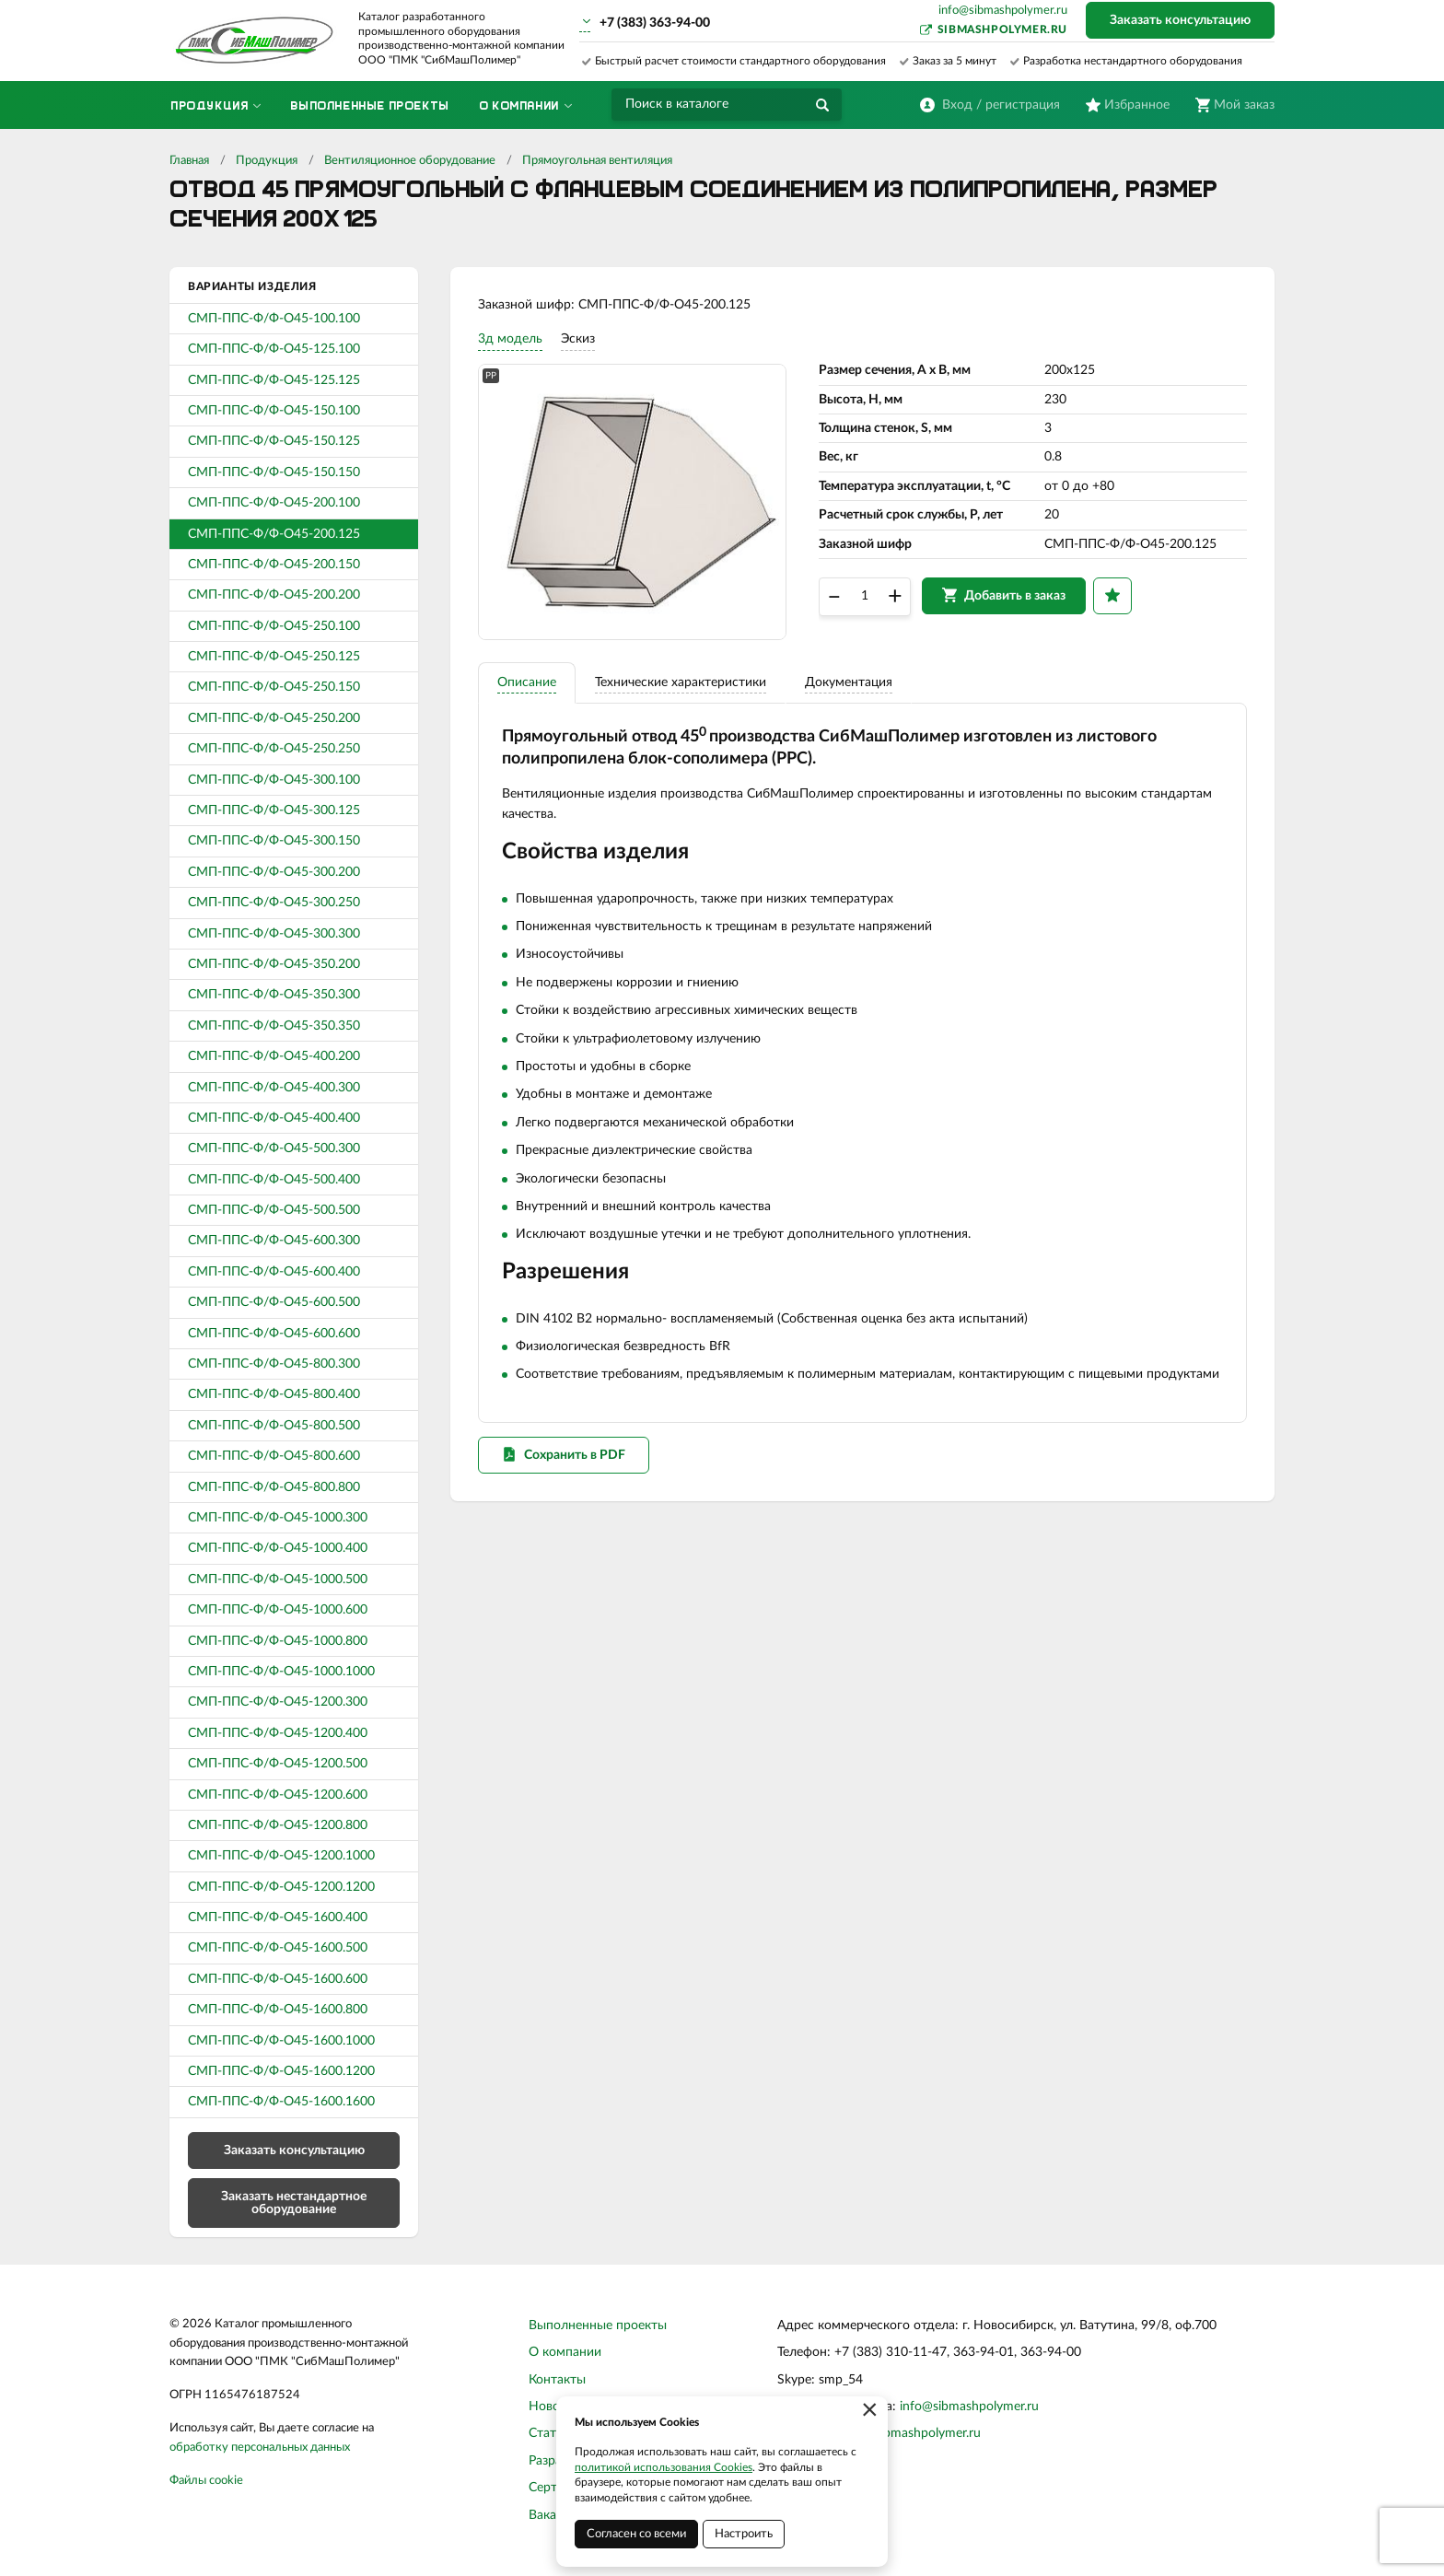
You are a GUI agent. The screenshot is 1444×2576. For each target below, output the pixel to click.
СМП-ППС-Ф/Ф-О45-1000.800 (277, 1641)
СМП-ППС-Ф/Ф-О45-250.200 (274, 718)
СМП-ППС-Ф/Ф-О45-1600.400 (277, 1917)
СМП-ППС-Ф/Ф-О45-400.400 (274, 1118)
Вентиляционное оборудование (409, 161)
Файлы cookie (206, 2481)
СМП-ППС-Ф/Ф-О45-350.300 (274, 994)
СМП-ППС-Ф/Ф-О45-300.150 (274, 840)
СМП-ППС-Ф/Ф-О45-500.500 (274, 1210)
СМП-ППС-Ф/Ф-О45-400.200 (274, 1056)
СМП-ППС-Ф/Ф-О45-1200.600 (277, 1795)
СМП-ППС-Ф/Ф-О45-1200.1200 (281, 1887)
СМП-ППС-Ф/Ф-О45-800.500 (274, 1425)
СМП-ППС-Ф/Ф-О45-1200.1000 (281, 1855)
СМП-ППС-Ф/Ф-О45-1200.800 (277, 1825)
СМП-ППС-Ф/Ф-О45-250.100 (274, 626)
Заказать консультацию (1180, 20)
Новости (554, 2406)
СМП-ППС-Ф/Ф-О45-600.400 (274, 1271)
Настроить (744, 2534)
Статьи (549, 2433)
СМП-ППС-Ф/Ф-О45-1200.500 (277, 1763)
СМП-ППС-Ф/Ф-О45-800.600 (274, 1456)
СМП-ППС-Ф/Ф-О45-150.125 (274, 441)
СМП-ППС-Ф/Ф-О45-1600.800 (277, 2009)
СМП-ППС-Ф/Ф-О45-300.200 (274, 872)
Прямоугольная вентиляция (597, 161)
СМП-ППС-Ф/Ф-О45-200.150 (274, 564)
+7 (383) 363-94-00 (655, 23)
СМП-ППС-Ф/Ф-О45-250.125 (274, 656)
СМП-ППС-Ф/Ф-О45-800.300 (274, 1364)
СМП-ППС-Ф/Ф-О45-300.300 (274, 933)
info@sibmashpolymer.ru (1002, 11)
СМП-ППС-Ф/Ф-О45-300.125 (274, 810)
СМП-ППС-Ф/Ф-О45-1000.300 (277, 1517)
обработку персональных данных (259, 2448)
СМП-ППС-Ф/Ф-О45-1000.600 (277, 1609)
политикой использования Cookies (663, 2467)
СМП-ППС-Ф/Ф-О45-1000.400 (277, 1548)
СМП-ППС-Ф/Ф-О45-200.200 (274, 595)
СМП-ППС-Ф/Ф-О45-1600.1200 (281, 2071)
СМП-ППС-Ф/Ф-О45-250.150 (274, 687)
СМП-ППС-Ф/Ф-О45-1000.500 (277, 1579)
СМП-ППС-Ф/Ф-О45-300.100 (274, 780)
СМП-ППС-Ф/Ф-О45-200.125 (274, 534)
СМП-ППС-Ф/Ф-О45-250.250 (274, 748)
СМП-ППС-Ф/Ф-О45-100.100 (274, 318)
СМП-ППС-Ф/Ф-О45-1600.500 (277, 1947)
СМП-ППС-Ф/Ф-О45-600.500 (274, 1302)
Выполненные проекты (598, 2325)
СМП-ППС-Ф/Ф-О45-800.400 (274, 1394)
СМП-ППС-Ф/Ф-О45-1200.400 (277, 1733)
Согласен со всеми (636, 2534)
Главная (189, 161)
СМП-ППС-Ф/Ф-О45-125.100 (274, 349)
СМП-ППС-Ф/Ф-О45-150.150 (274, 472)
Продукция (266, 161)
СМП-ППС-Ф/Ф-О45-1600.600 (277, 1979)
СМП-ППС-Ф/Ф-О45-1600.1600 (281, 2101)
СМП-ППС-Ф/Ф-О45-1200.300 (277, 1702)
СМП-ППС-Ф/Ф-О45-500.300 (274, 1148)
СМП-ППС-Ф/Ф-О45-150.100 (274, 410)
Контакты (557, 2379)
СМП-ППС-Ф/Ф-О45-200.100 (274, 502)
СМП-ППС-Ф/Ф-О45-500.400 (274, 1179)
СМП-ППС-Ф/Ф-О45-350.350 (274, 1026)
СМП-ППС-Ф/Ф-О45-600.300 (274, 1240)
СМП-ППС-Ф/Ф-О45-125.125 (274, 380)
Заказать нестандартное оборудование (294, 2203)
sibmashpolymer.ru (1002, 29)
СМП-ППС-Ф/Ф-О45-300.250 (274, 902)
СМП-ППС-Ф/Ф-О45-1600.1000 (281, 2040)
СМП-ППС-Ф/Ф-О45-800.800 (274, 1487)
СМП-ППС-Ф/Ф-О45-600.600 (274, 1333)
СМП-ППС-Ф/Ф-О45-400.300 (274, 1087)
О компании (565, 2352)
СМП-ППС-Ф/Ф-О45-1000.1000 (281, 1671)
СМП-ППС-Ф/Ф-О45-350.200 (274, 964)
